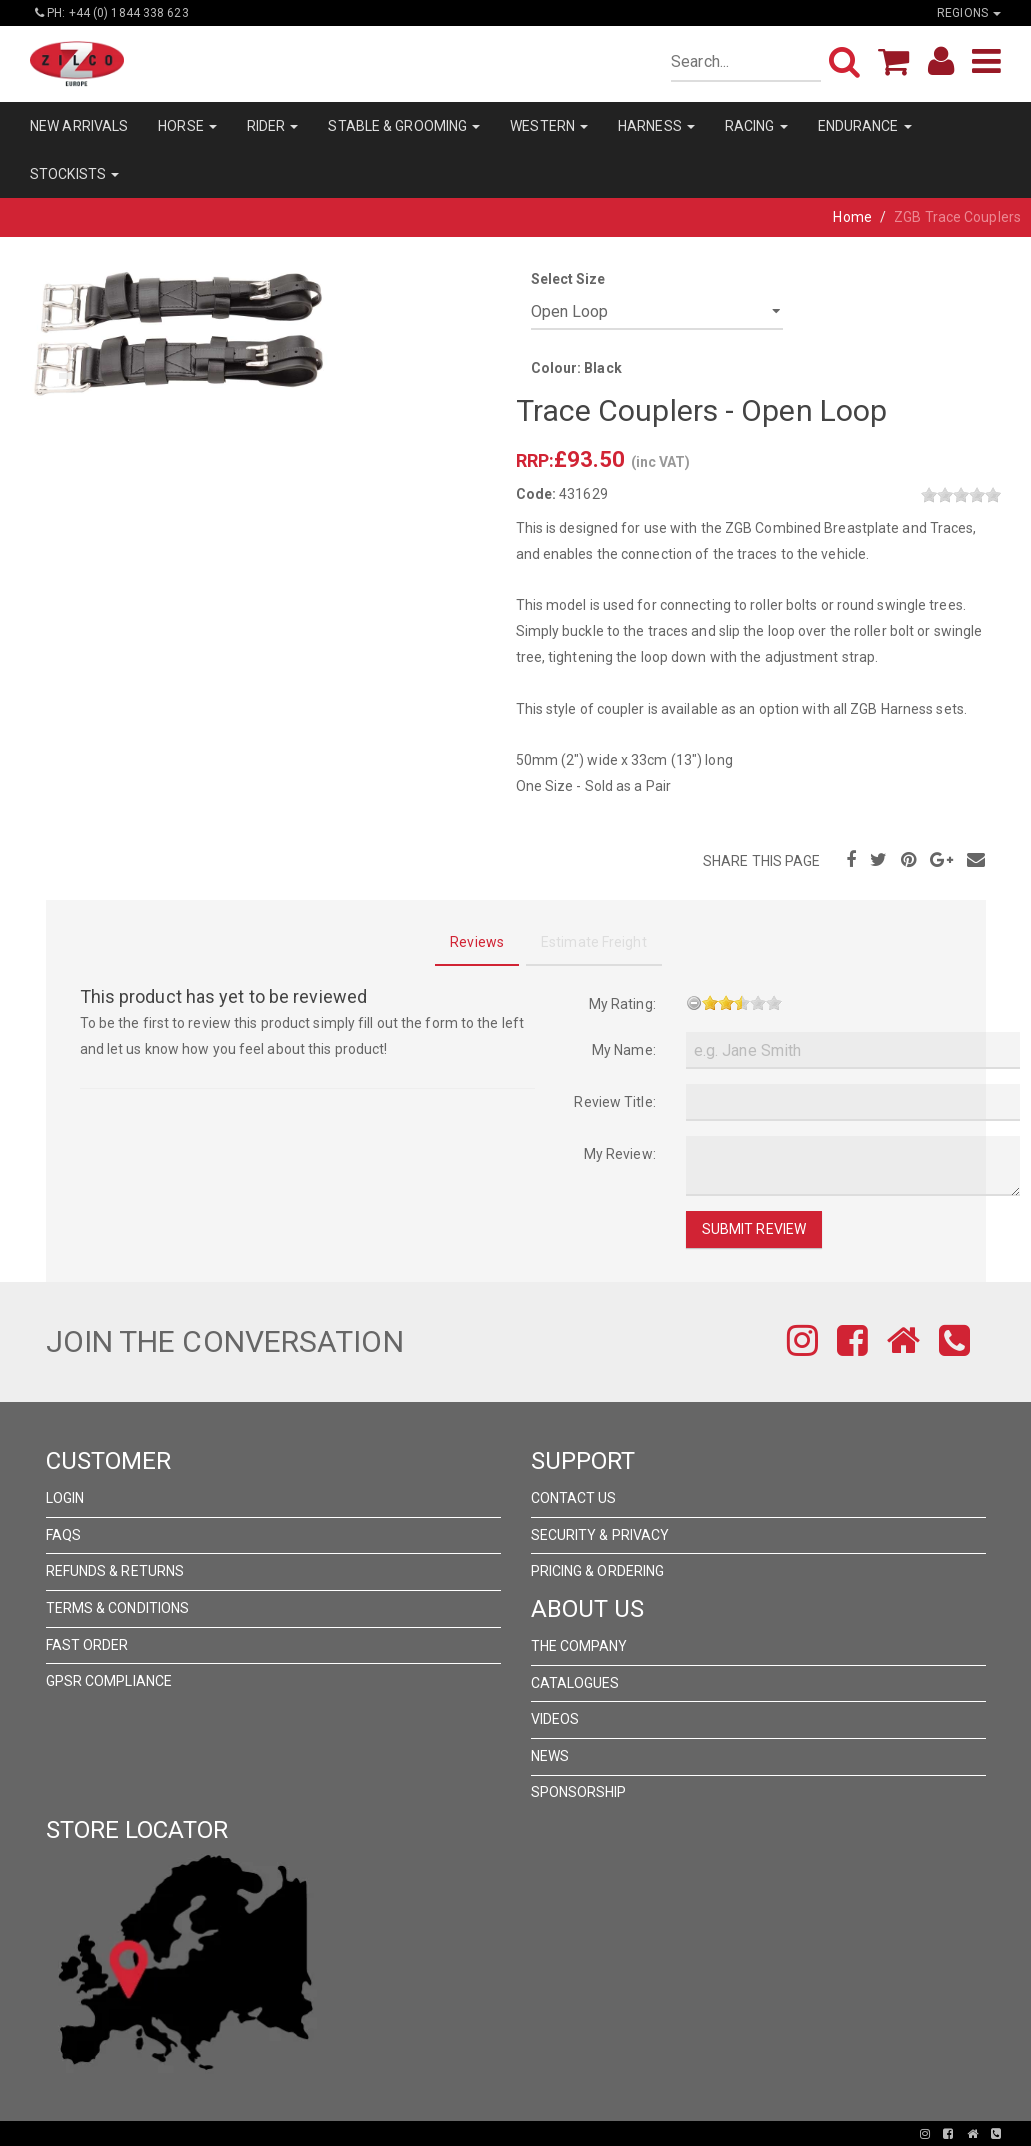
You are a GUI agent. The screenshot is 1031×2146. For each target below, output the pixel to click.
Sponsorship (579, 1792)
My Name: (624, 1050)
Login (65, 1498)
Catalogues (575, 1683)
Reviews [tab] (477, 942)
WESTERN (549, 126)
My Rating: (622, 1004)
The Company (579, 1646)
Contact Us (574, 1498)
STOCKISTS (74, 174)
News (550, 1756)
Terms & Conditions (118, 1608)
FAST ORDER (87, 1645)
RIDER (273, 126)
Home (852, 217)
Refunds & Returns (115, 1571)
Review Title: (614, 1102)
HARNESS (656, 126)
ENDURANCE (865, 126)
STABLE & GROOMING (404, 126)
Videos (555, 1719)
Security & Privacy (600, 1535)
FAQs (63, 1535)
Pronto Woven (446, 2134)
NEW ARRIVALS (79, 126)
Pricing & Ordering (598, 1571)
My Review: (620, 1154)
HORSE (187, 126)
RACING (756, 126)
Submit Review (754, 1229)
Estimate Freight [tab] (594, 942)
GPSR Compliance (109, 1681)
